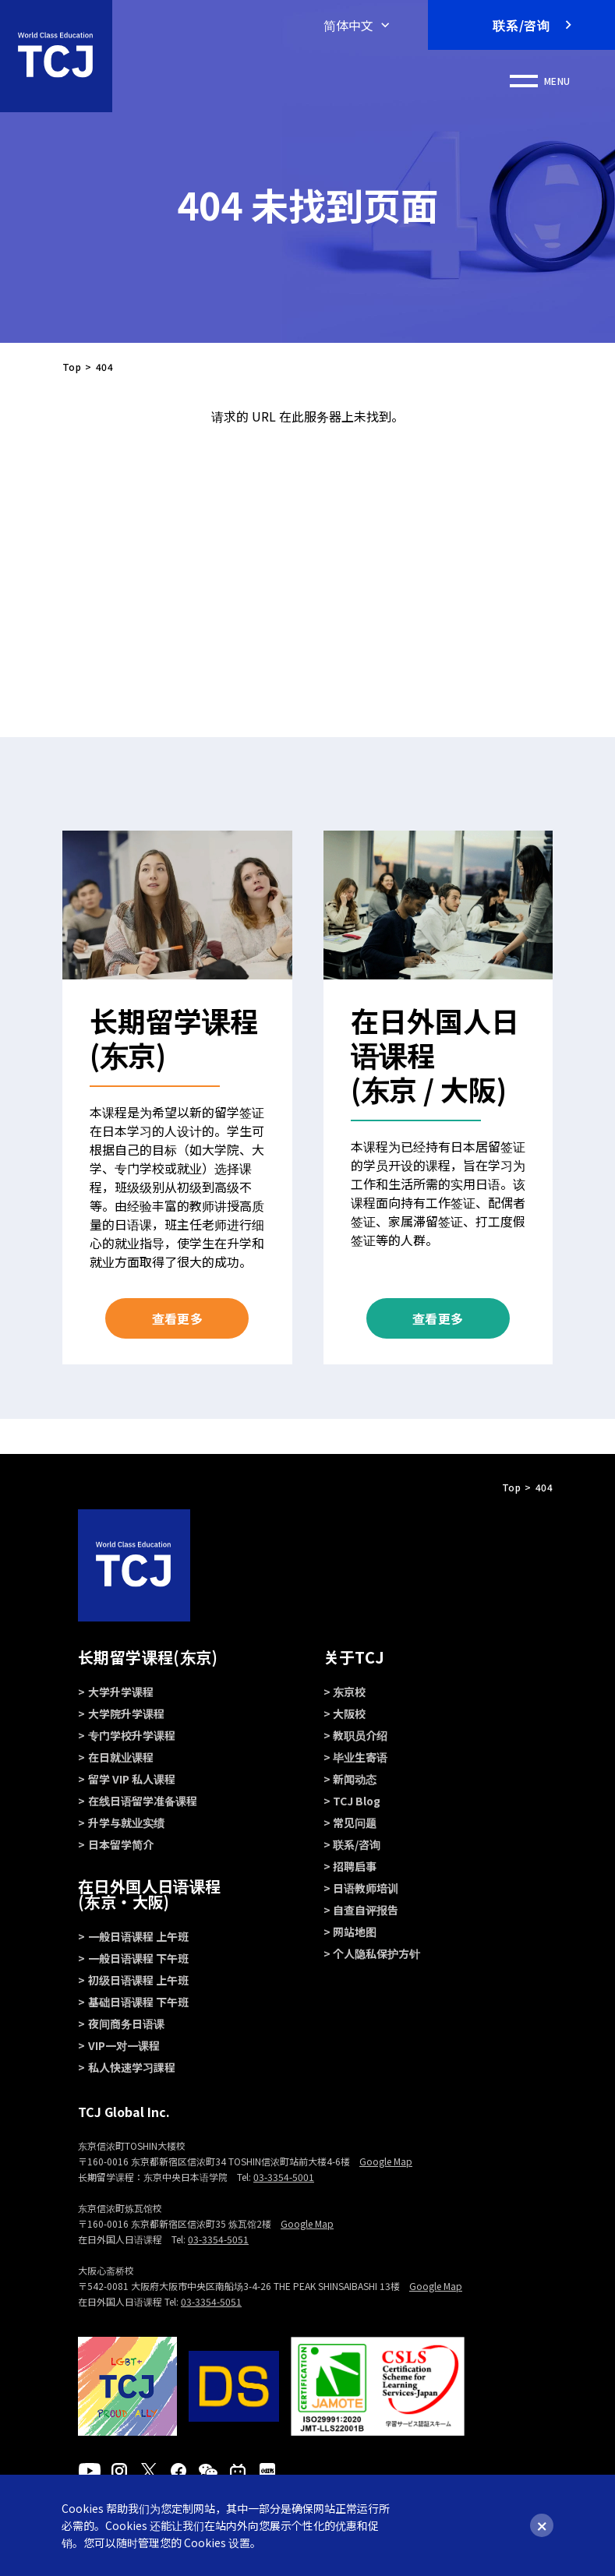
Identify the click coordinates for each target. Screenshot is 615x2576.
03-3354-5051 (218, 2239)
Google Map (385, 2161)
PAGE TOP (307, 1525)
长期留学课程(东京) (147, 1657)
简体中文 (348, 25)
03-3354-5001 (283, 2176)
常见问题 (354, 1822)
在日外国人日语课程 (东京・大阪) (149, 1894)
